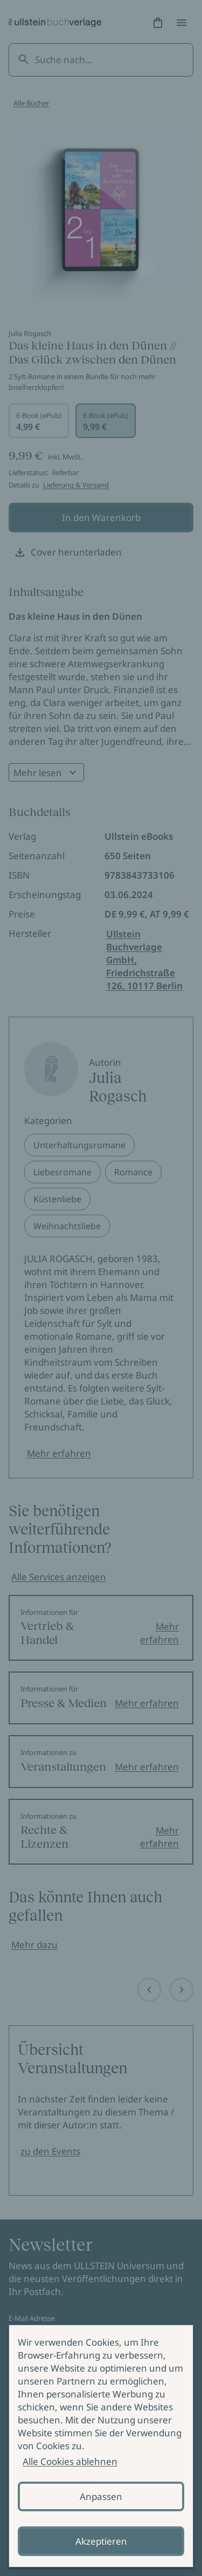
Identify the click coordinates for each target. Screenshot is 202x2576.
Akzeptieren (101, 2541)
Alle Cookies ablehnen (70, 2461)
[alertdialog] (101, 2446)
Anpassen (101, 2496)
